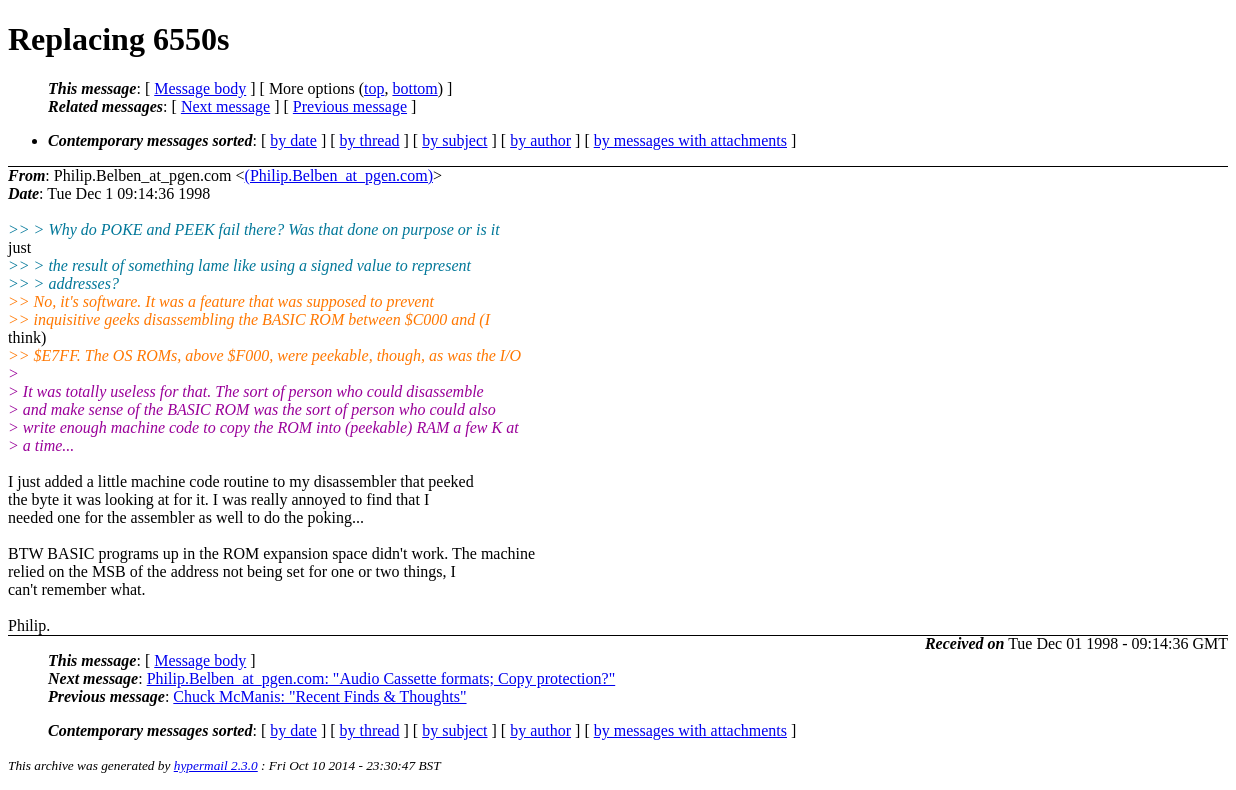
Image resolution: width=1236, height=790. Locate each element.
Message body (200, 88)
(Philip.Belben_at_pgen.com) (339, 175)
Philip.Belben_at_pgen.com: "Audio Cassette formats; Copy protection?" (381, 678)
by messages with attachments (690, 140)
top (374, 88)
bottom (414, 88)
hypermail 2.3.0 (216, 765)
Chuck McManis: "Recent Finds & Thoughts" (319, 696)
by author (540, 140)
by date (293, 140)
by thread (370, 140)
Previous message (350, 106)
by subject (454, 140)
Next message (225, 106)
